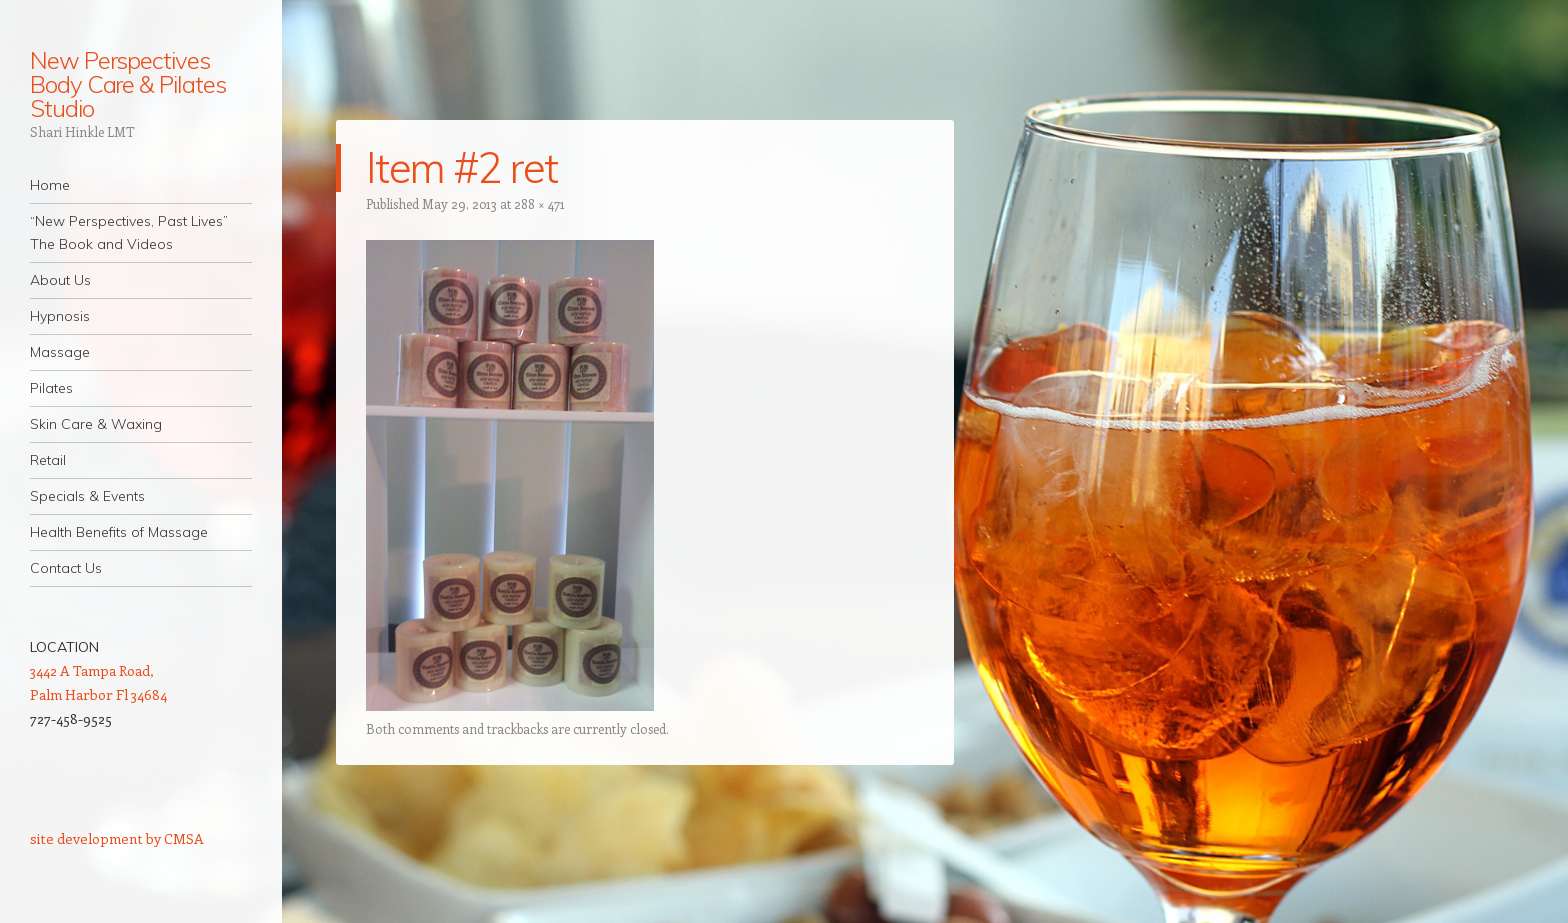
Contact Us (66, 568)
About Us (60, 280)
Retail (48, 460)
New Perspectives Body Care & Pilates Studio (127, 84)
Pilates (51, 388)
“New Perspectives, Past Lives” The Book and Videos (129, 232)
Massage (60, 352)
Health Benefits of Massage (119, 532)
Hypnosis (60, 316)
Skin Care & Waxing (96, 424)
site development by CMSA (117, 838)
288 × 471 (539, 203)
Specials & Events (87, 496)
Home (50, 185)
